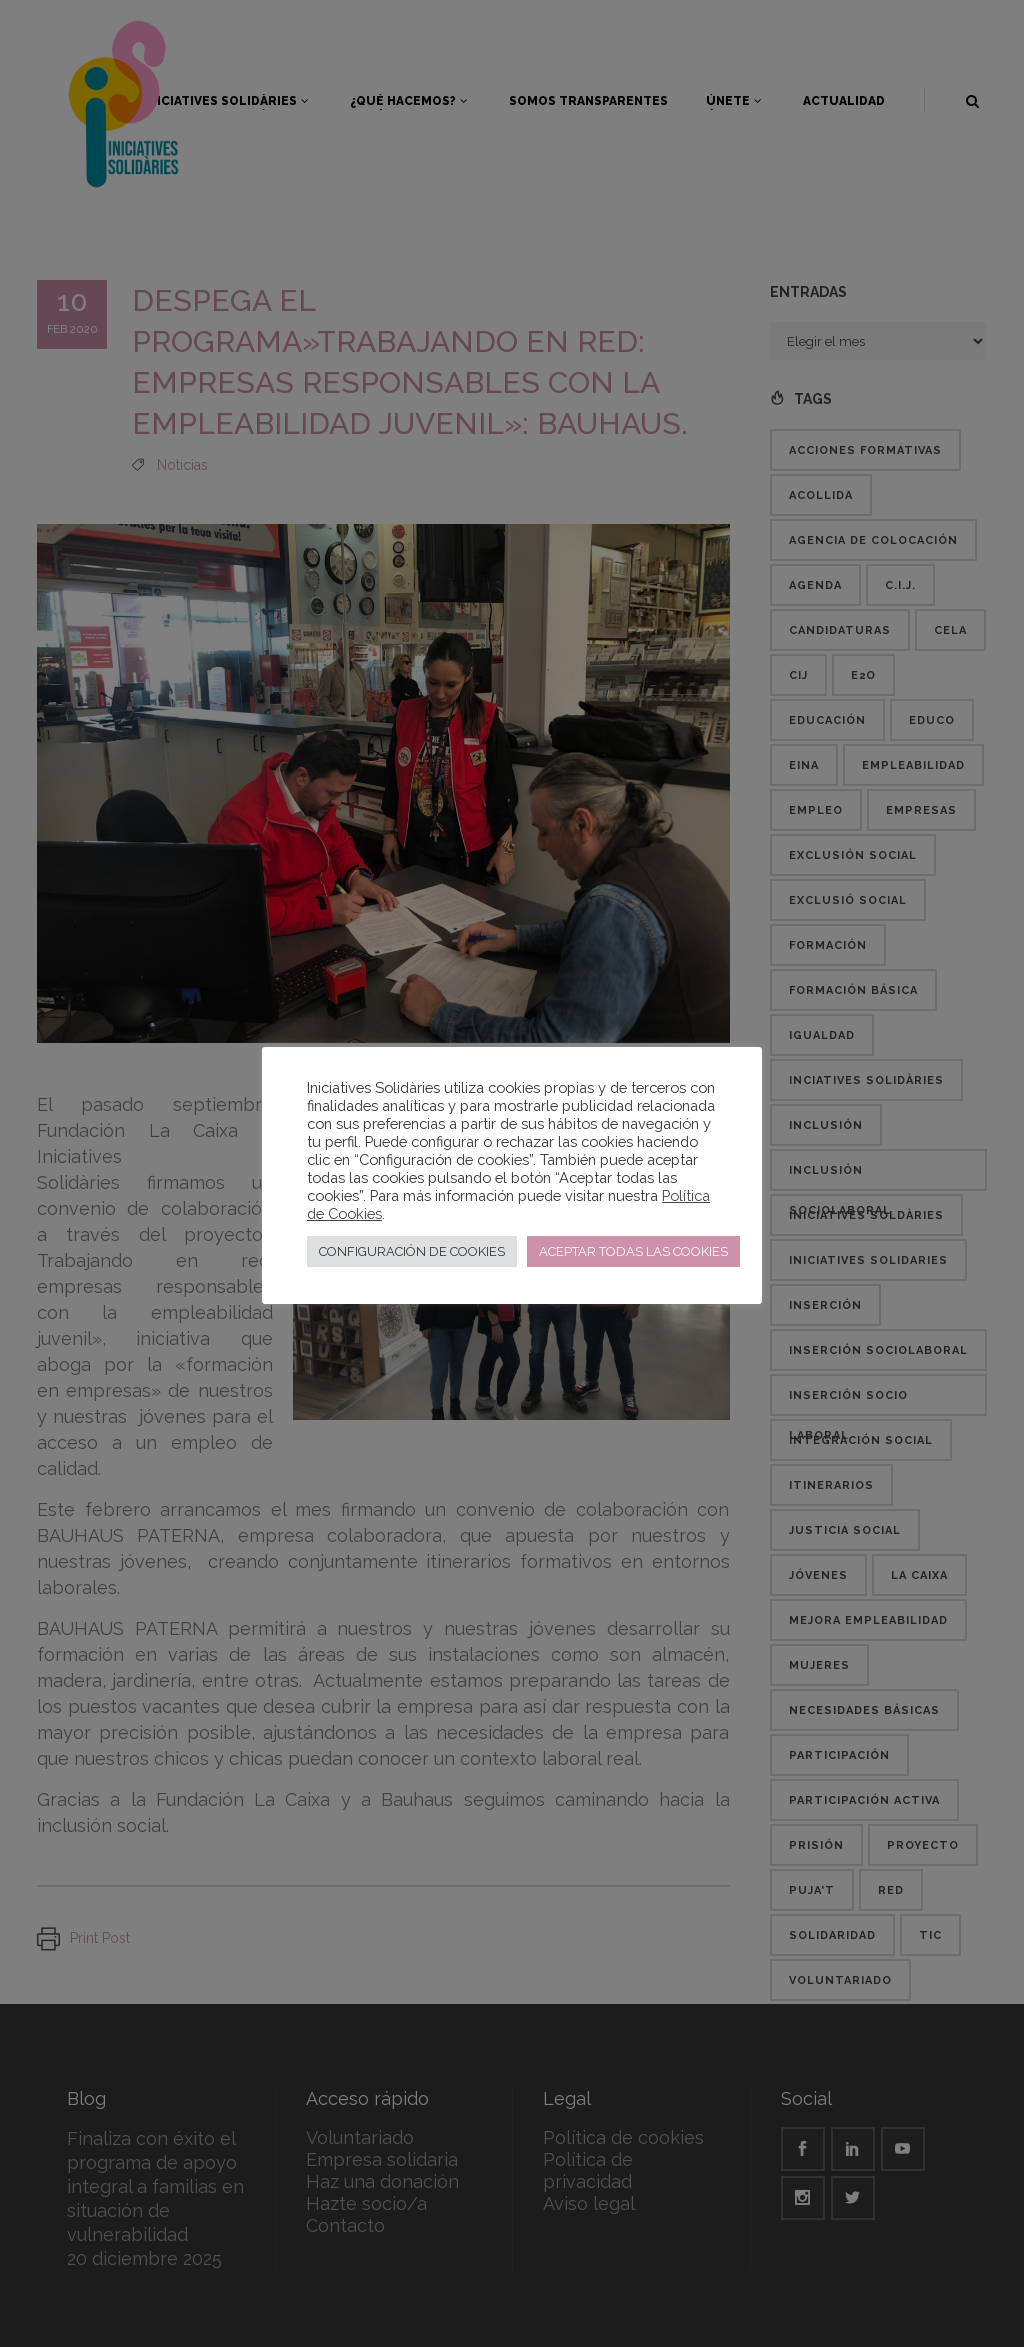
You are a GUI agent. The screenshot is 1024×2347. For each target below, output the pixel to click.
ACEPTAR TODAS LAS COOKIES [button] (633, 1251)
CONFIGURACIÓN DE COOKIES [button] (412, 1251)
